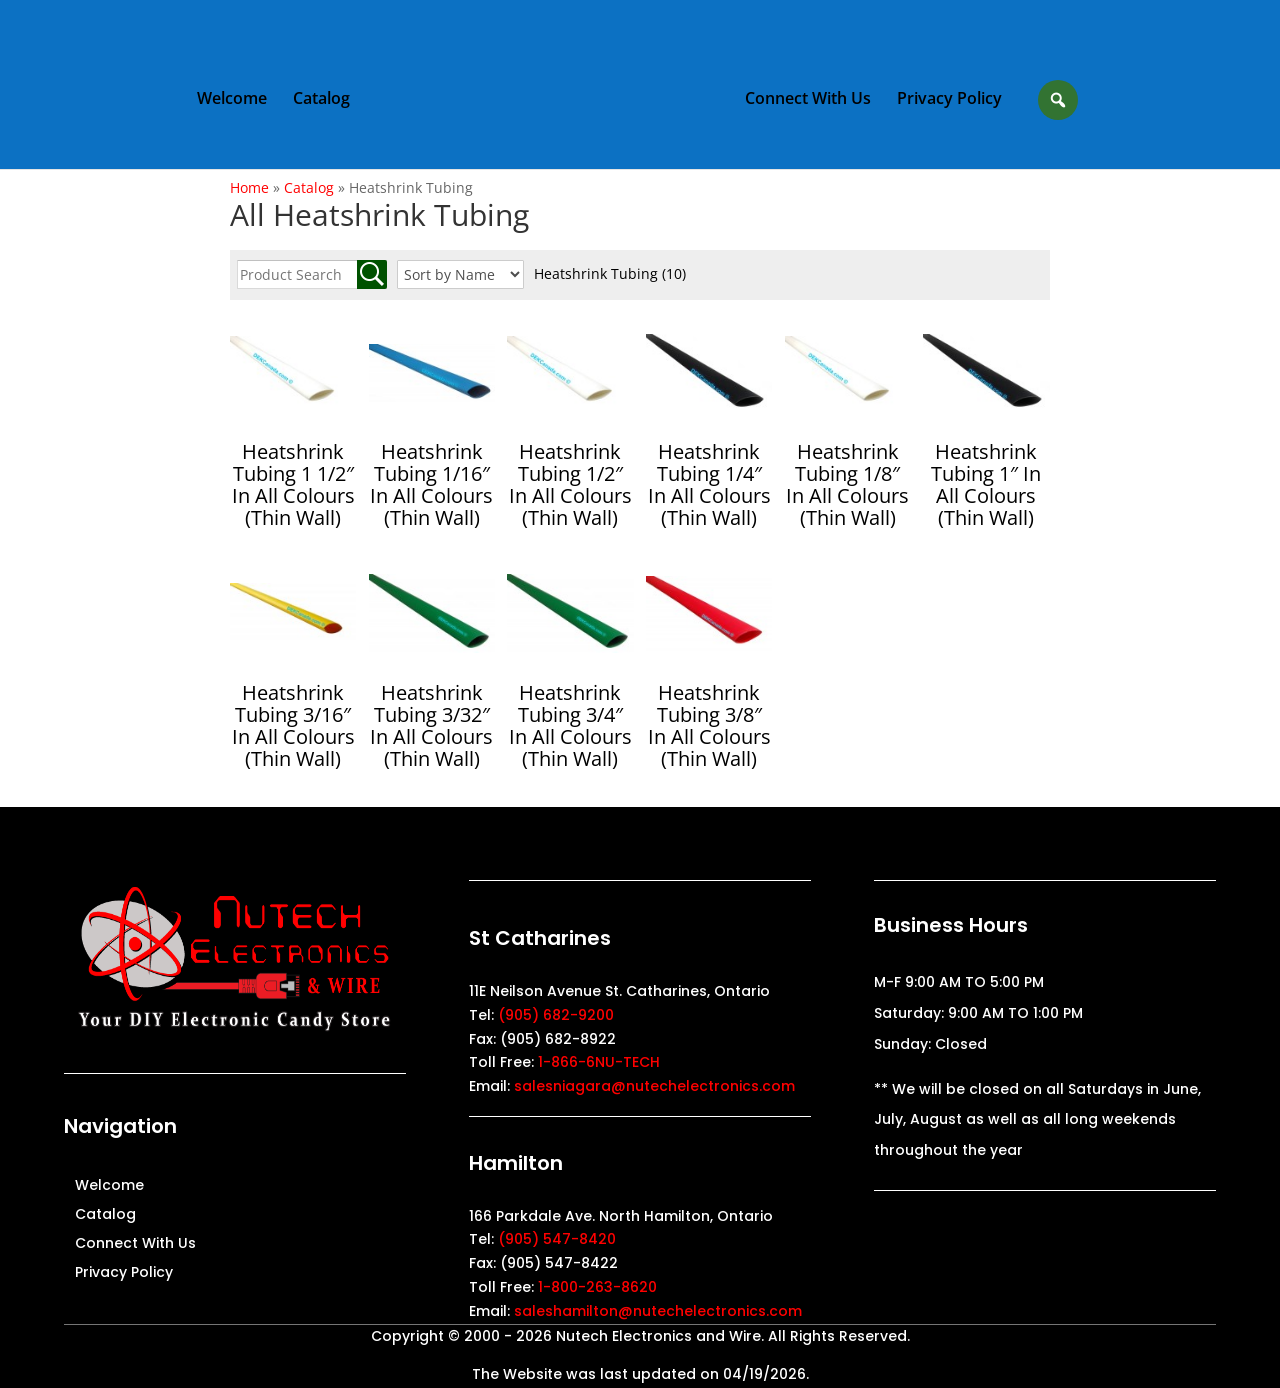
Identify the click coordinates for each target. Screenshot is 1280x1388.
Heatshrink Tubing (610, 273)
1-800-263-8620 (597, 1287)
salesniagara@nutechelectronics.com (654, 1086)
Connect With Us (807, 101)
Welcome (233, 101)
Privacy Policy (948, 101)
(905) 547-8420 (557, 1239)
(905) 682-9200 (556, 1015)
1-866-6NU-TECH (599, 1062)
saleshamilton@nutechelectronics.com (658, 1311)
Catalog (322, 101)
